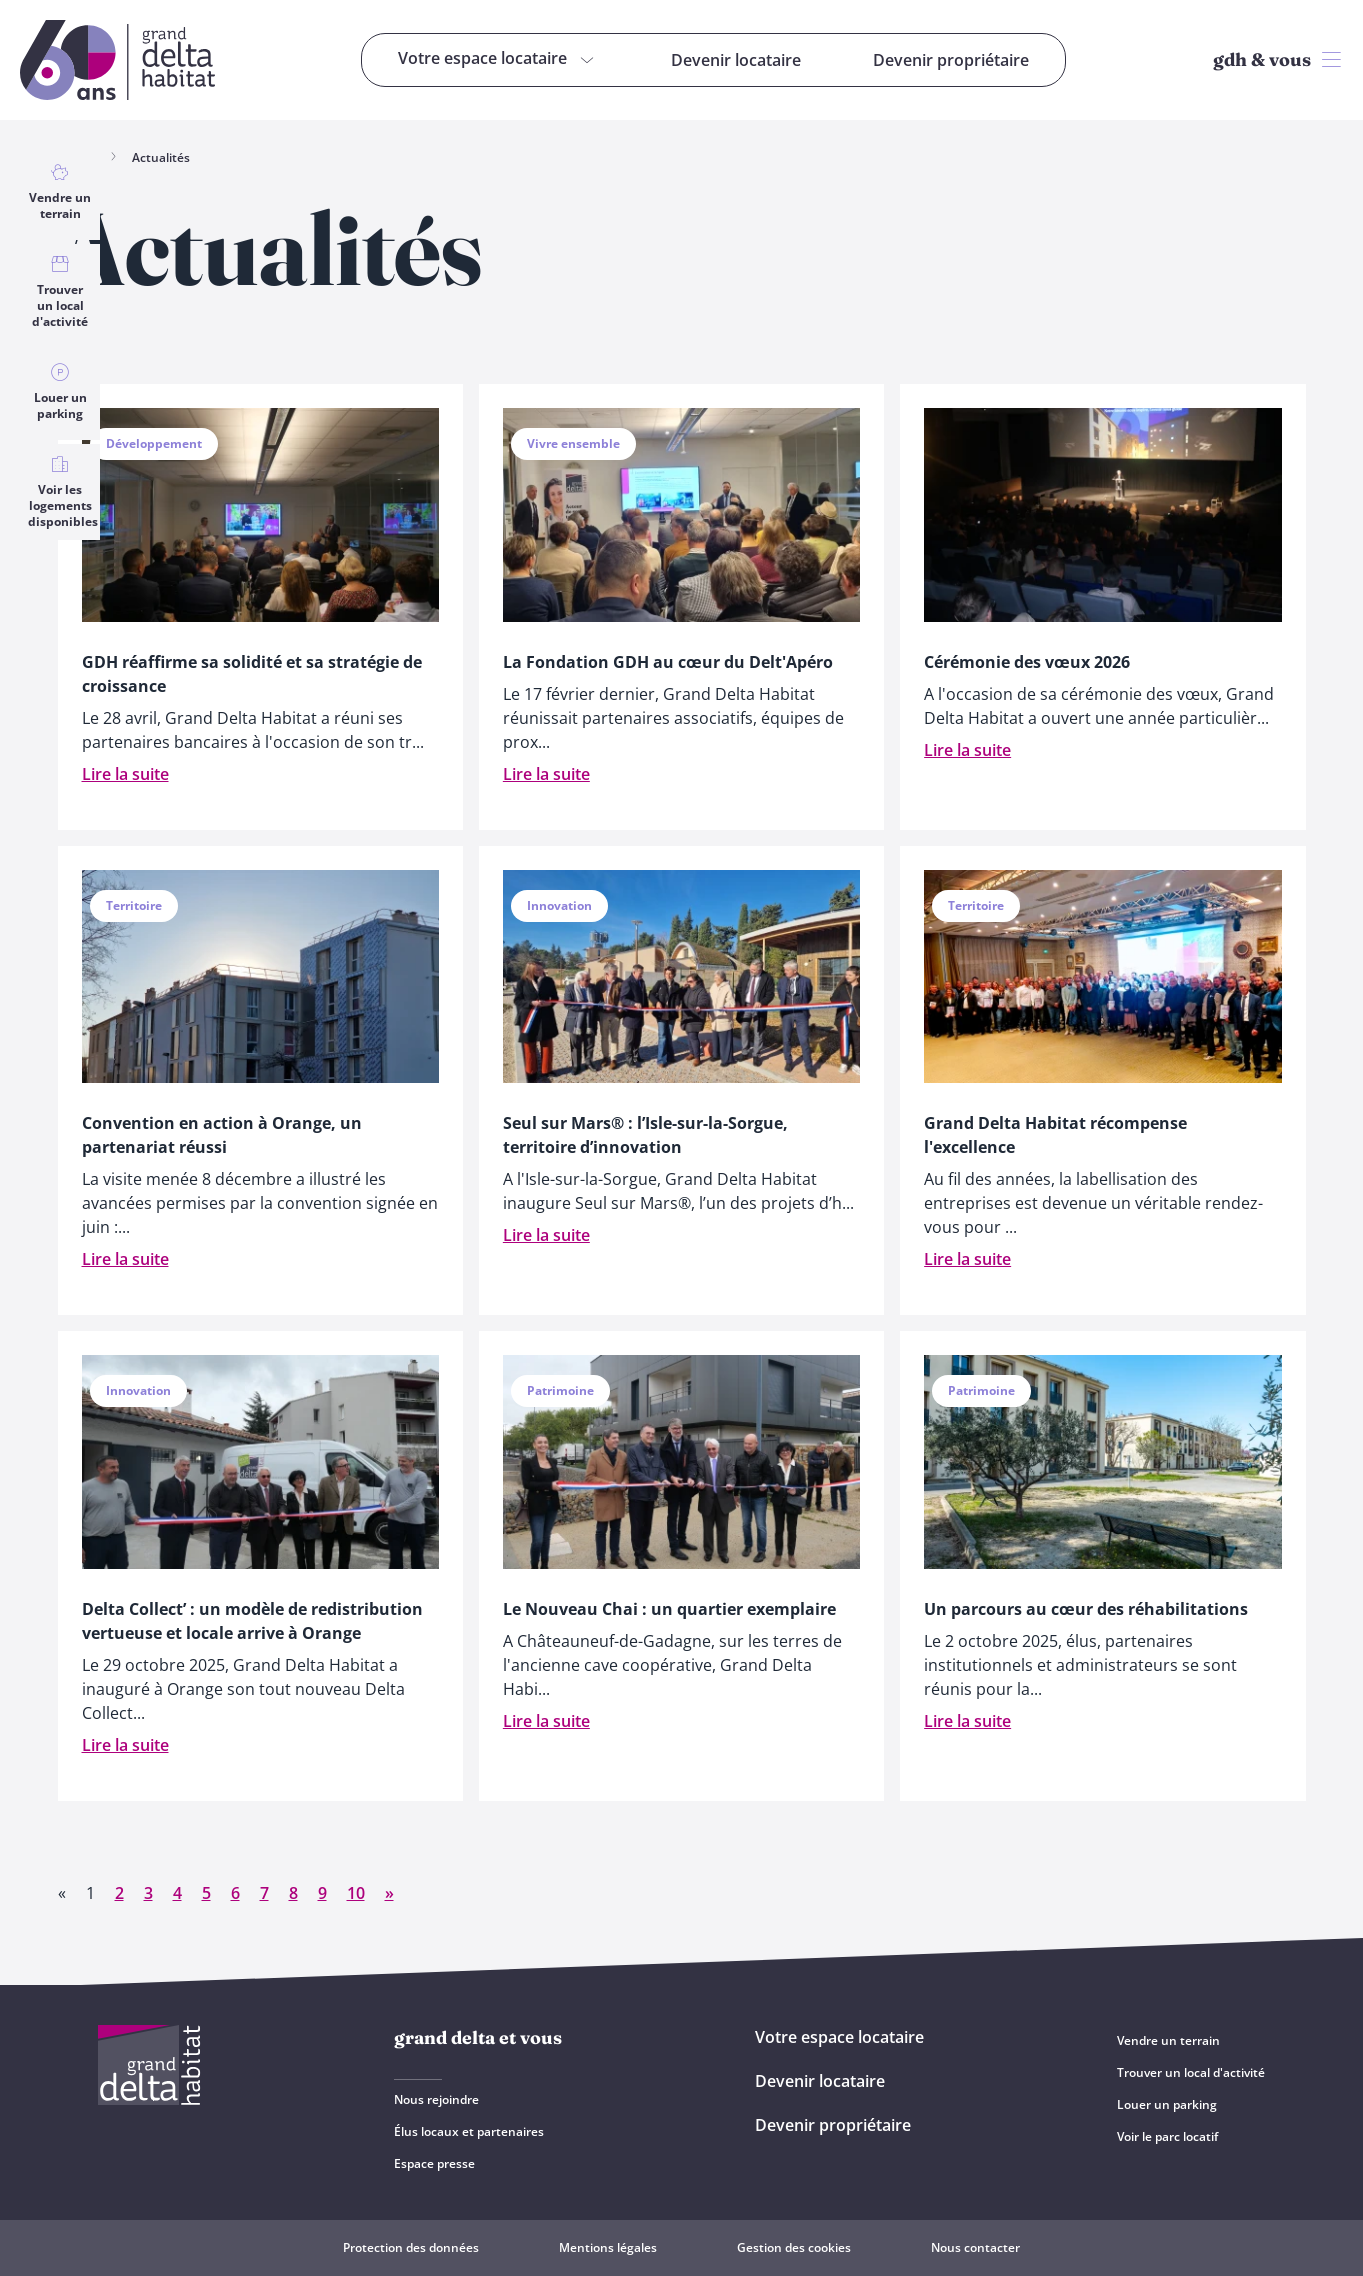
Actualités (161, 157)
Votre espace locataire (839, 2037)
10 (356, 1893)
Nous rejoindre (436, 2099)
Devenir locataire (820, 2081)
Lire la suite (125, 774)
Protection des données (411, 2247)
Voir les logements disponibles (63, 492)
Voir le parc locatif (1167, 2136)
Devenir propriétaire (833, 2125)
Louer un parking (60, 392)
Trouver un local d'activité (60, 292)
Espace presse (434, 2163)
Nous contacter (975, 2247)
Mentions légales (608, 2247)
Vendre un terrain (60, 192)
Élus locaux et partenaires (469, 2131)
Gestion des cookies (794, 2247)
